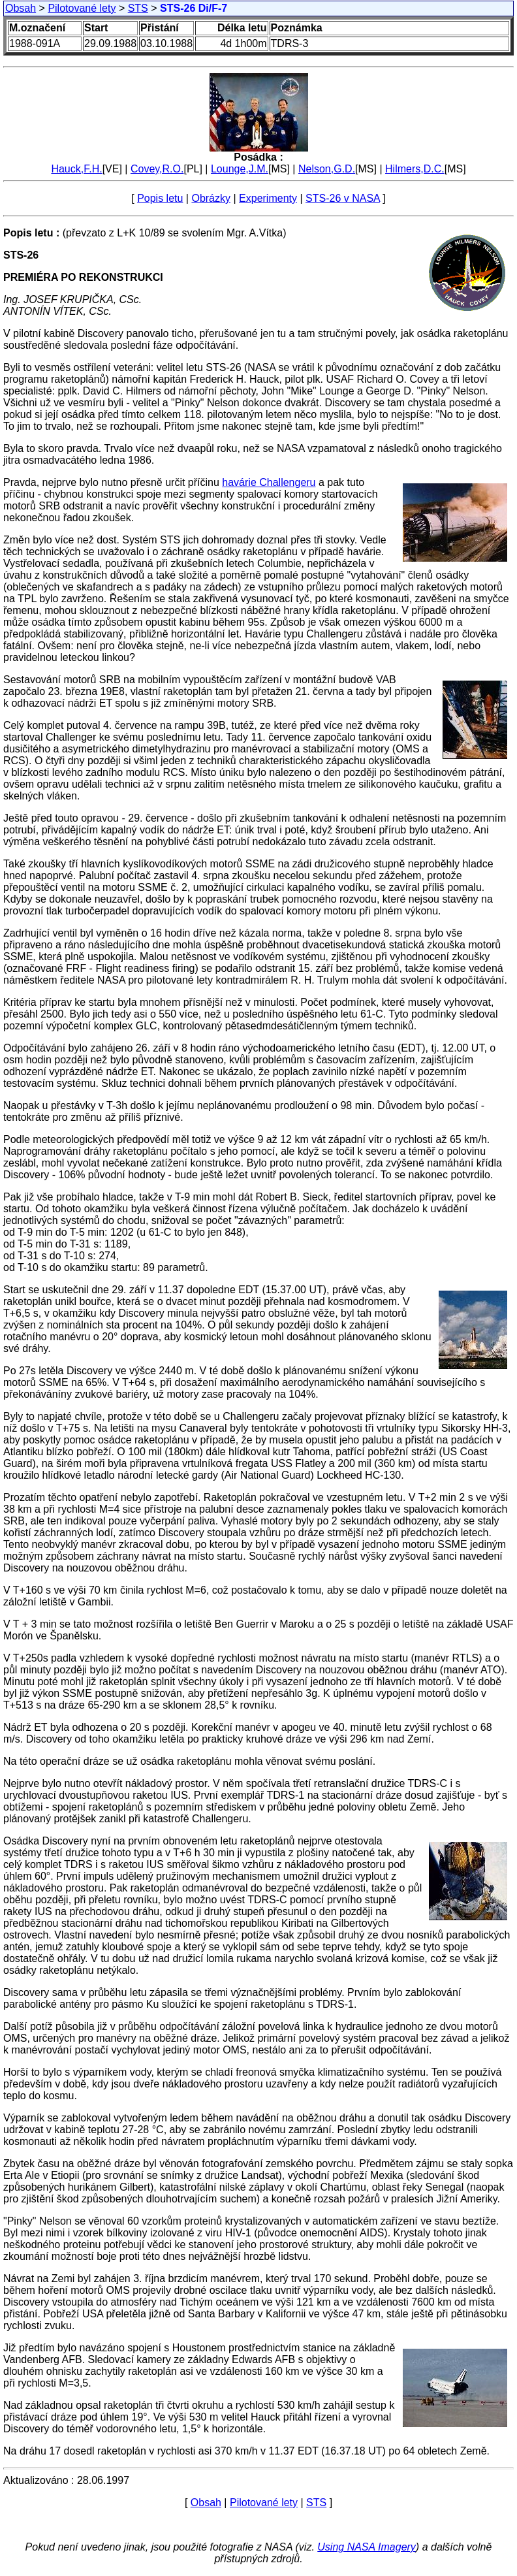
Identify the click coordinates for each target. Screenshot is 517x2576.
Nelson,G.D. (326, 168)
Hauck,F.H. (76, 168)
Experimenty (268, 198)
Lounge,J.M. (239, 168)
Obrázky (210, 198)
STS (138, 8)
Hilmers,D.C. (415, 168)
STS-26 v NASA (343, 198)
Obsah (20, 8)
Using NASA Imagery (366, 2546)
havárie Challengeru (268, 482)
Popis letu (160, 198)
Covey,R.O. (157, 168)
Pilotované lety (82, 8)
